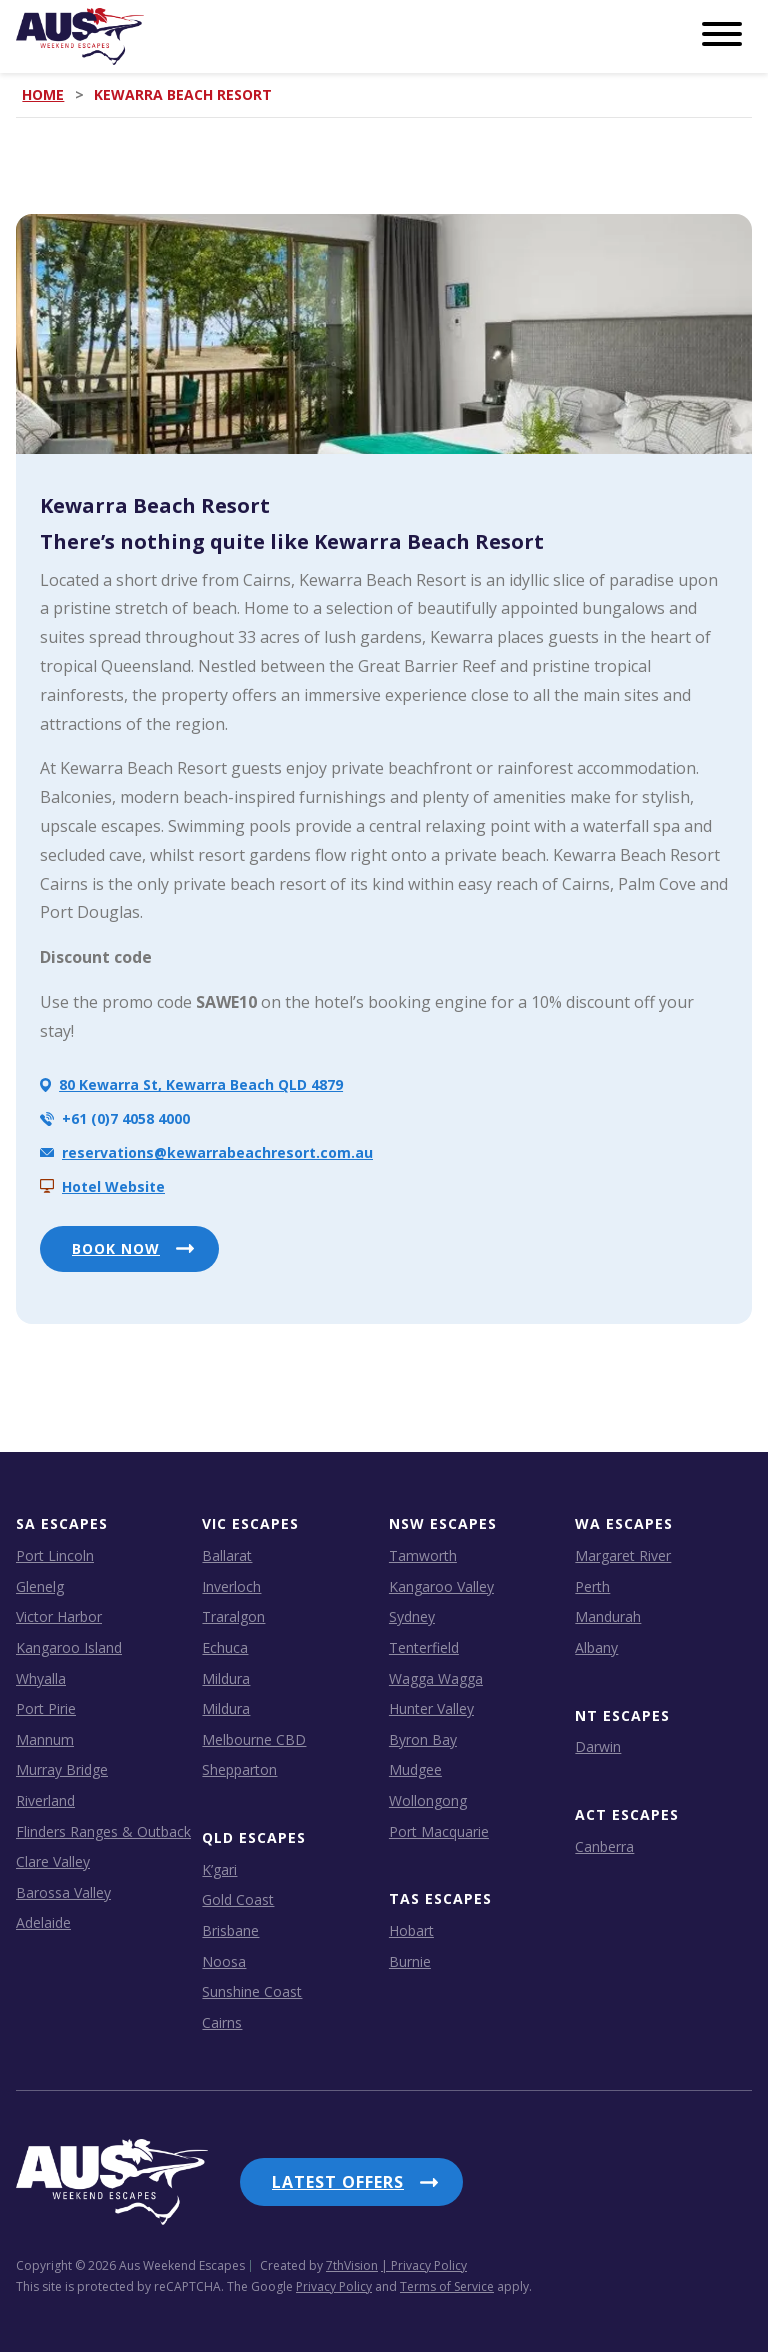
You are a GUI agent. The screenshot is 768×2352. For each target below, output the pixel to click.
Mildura (226, 1678)
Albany (596, 1647)
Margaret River (623, 1555)
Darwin (598, 1746)
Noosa (224, 1961)
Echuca (225, 1647)
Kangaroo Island (69, 1647)
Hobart (411, 1930)
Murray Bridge (62, 1769)
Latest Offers (338, 2182)
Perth (592, 1586)
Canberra (604, 1846)
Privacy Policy (334, 2286)
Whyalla (41, 1678)
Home (43, 94)
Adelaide (43, 1922)
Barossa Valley (63, 1892)
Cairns (222, 2022)
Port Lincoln (55, 1555)
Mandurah (608, 1616)
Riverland (45, 1800)
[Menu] (722, 35)
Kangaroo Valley (441, 1586)
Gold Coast (238, 1899)
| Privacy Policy (424, 2265)
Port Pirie (46, 1708)
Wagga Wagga (436, 1678)
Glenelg (40, 1586)
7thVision (352, 2265)
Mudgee (415, 1769)
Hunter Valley (431, 1708)
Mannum (45, 1739)
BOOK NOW (116, 1248)
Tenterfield (424, 1647)
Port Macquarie (439, 1831)
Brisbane (230, 1930)
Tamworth (423, 1555)
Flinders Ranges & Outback (103, 1831)
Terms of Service (447, 2286)
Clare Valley (53, 1861)
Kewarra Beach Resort (155, 505)
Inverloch (231, 1586)
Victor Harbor (59, 1616)
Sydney (412, 1616)
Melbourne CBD (254, 1739)
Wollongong (428, 1800)
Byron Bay (423, 1739)
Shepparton (239, 1769)
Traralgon (233, 1616)
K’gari (219, 1869)
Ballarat (227, 1555)
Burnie (410, 1961)
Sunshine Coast (252, 1991)
